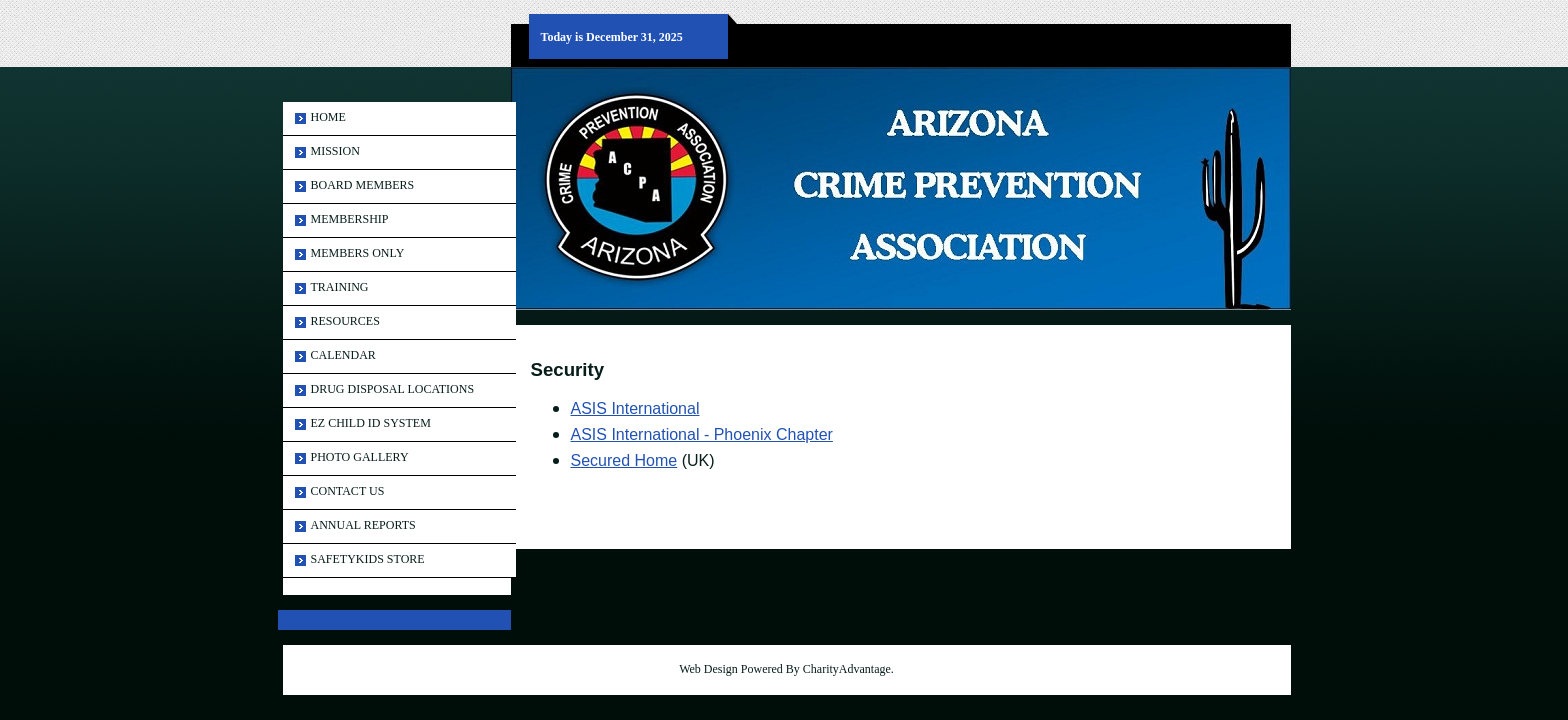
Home (328, 117)
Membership (350, 219)
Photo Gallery (360, 457)
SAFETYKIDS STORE (368, 559)
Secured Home (624, 460)
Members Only (358, 253)
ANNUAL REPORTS (363, 525)
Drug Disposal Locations (393, 389)
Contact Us (348, 491)
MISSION (335, 151)
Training (340, 287)
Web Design (708, 669)
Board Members (363, 185)
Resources (345, 321)
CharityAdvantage (847, 669)
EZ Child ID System (371, 423)
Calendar (343, 355)
